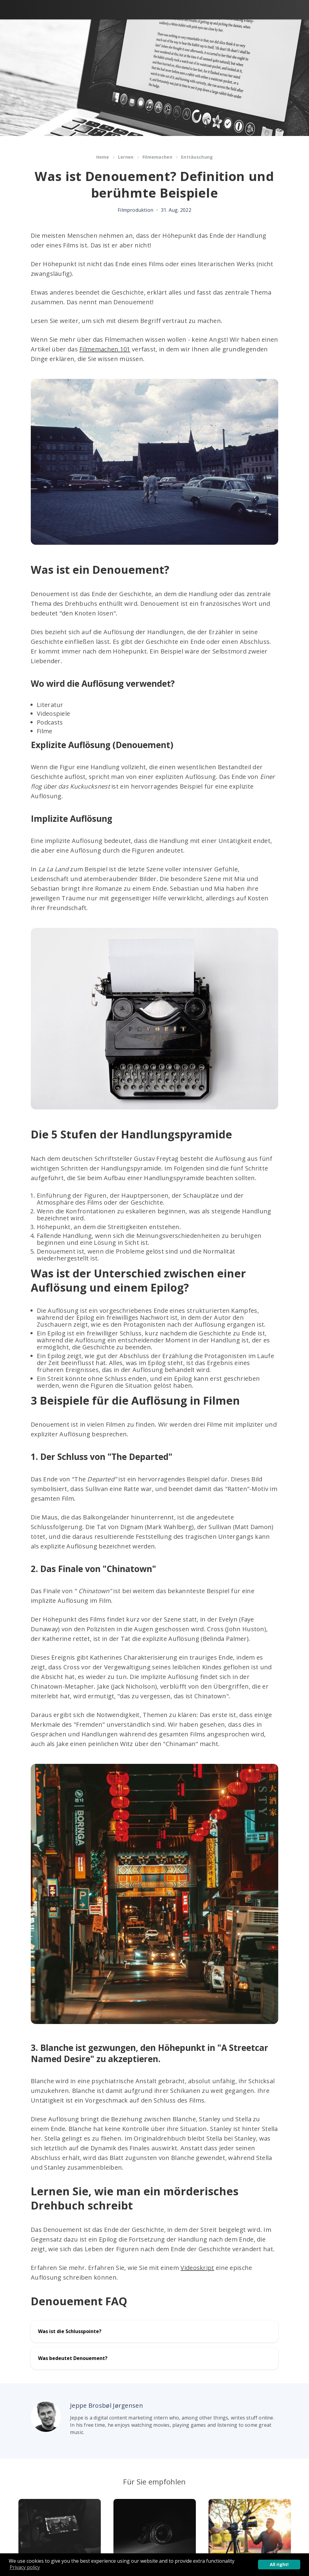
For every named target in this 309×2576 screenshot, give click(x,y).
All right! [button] (279, 2564)
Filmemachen (157, 157)
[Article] (59, 2527)
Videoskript (197, 2268)
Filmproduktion (135, 210)
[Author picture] (46, 2417)
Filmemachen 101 (104, 349)
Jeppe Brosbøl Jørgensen (106, 2405)
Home (102, 157)
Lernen (126, 157)
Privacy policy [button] (25, 2567)
